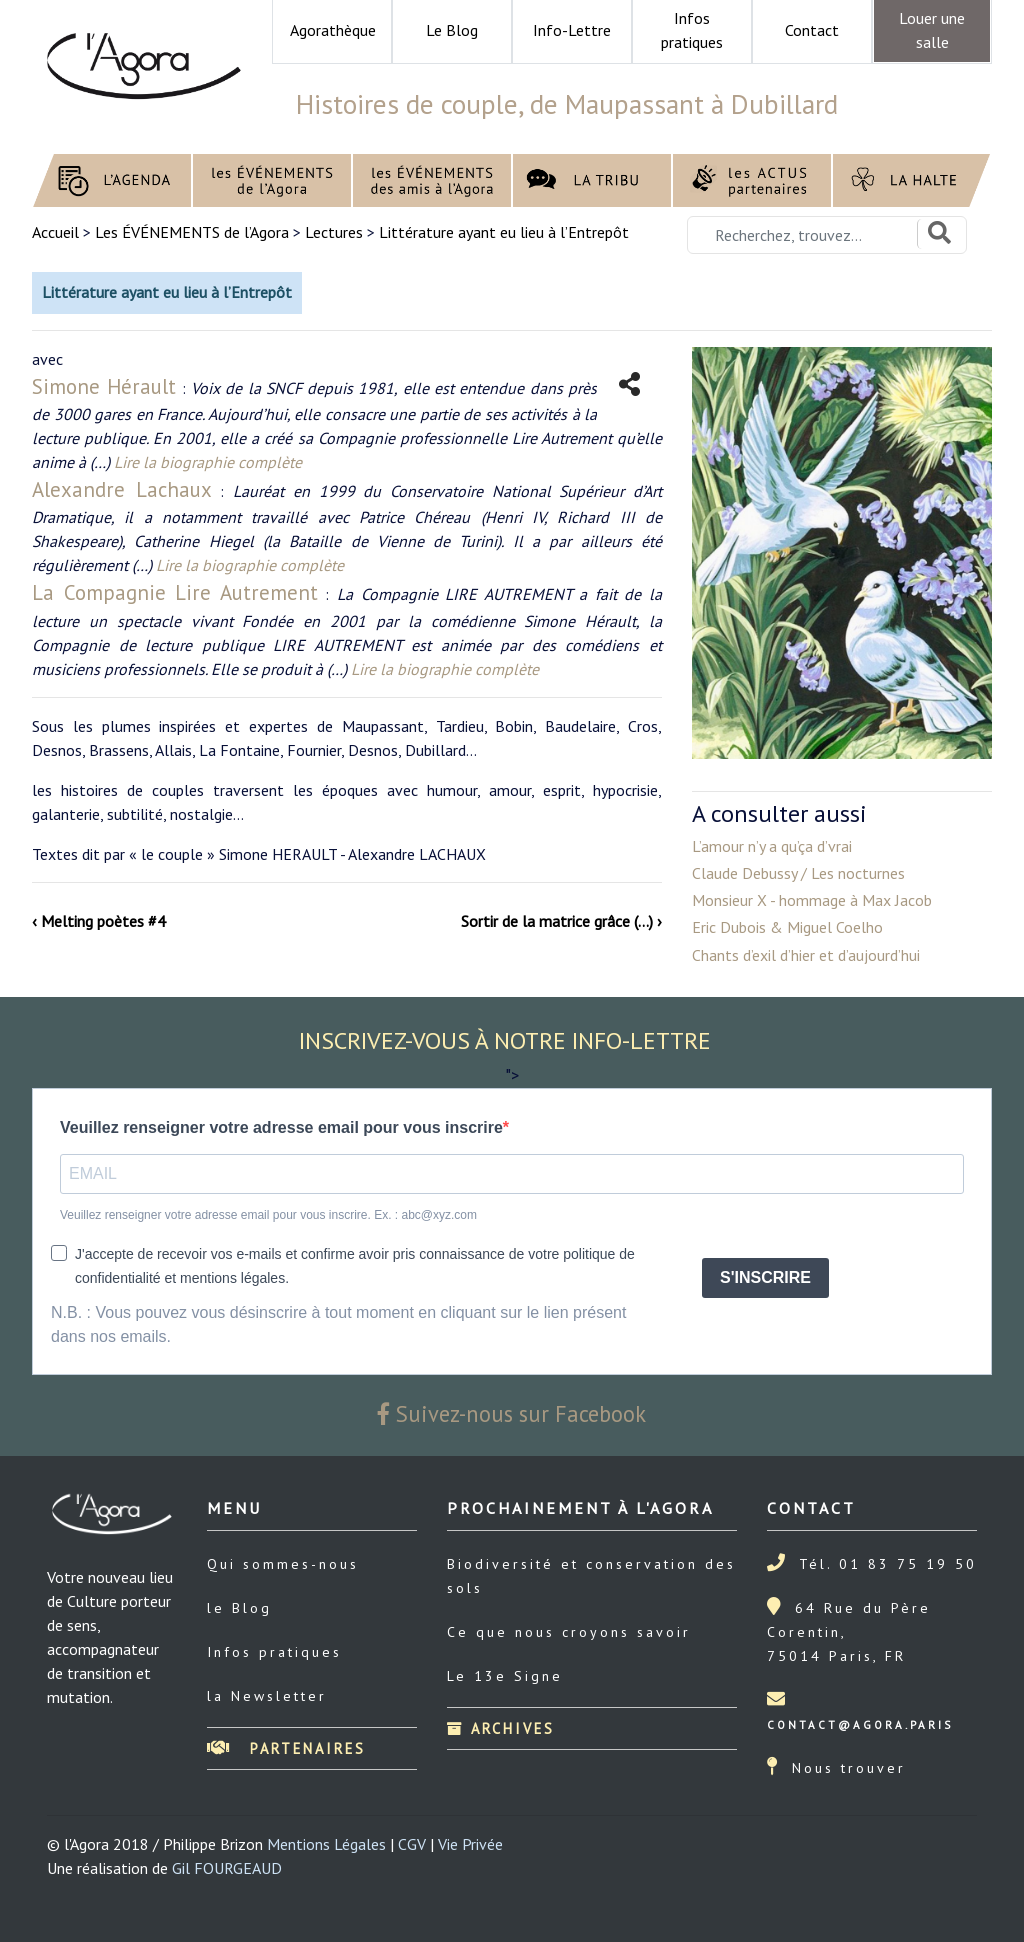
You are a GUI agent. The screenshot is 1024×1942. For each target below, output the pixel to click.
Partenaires (286, 1748)
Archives (501, 1728)
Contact (812, 30)
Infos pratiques (274, 1652)
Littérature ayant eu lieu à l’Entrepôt (504, 232)
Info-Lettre (572, 30)
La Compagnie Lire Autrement (175, 592)
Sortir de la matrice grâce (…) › (561, 921)
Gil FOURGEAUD (227, 1868)
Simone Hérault (104, 386)
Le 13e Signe (505, 1676)
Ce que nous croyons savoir (569, 1632)
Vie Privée (470, 1844)
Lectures (334, 232)
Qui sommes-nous (283, 1564)
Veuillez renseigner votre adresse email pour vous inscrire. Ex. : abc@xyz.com (268, 1215)
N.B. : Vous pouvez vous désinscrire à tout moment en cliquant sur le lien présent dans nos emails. (338, 1324)
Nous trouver (849, 1768)
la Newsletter (267, 1696)
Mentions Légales (326, 1844)
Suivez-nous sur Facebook (512, 1413)
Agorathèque (333, 30)
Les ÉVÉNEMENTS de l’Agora (192, 232)
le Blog (239, 1608)
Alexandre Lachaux (122, 489)
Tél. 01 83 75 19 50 (888, 1564)
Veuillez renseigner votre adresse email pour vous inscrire (281, 1127)
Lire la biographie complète (208, 462)
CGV (412, 1844)
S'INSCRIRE (765, 1277)
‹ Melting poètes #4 (99, 921)
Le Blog (452, 30)
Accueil (57, 232)
